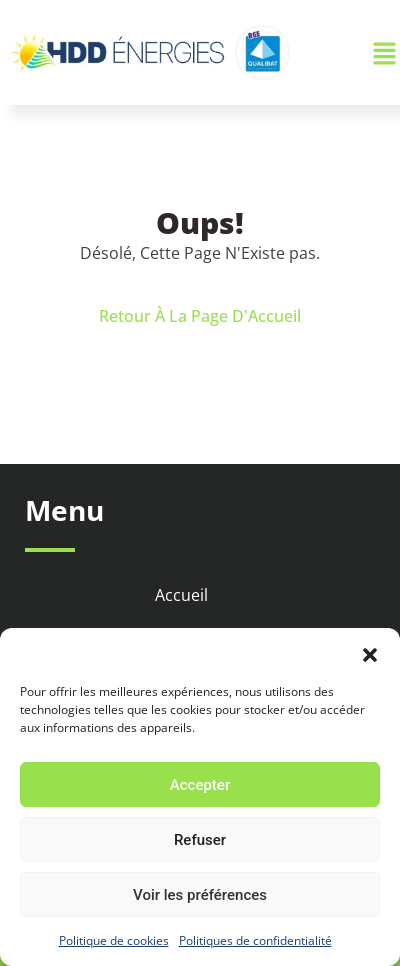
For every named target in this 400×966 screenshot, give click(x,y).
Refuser (200, 840)
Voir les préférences (200, 895)
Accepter (200, 785)
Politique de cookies (114, 940)
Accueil (181, 595)
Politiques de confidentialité (255, 940)
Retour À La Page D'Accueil (200, 316)
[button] (370, 653)
